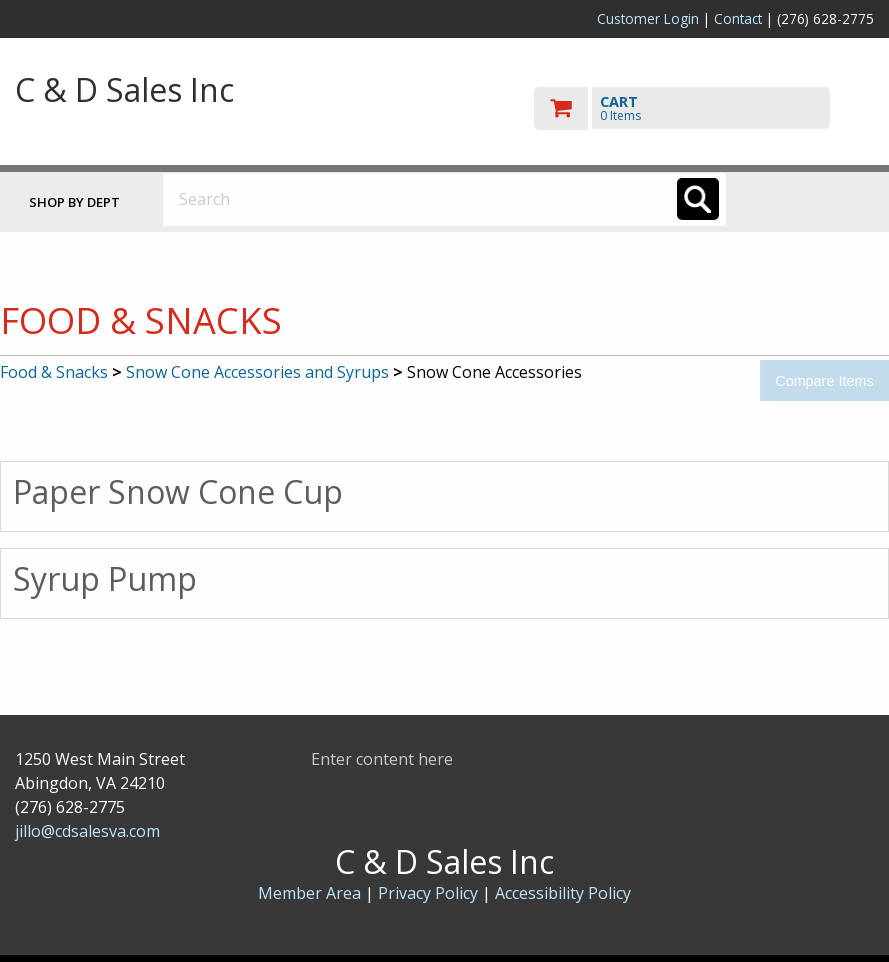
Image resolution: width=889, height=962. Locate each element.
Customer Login (648, 18)
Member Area (309, 893)
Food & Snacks (54, 372)
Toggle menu (814, 198)
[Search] (698, 199)
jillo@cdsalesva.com (87, 831)
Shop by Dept (74, 202)
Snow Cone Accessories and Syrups (257, 372)
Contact (738, 18)
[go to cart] (704, 108)
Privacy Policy (430, 893)
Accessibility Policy (563, 893)
